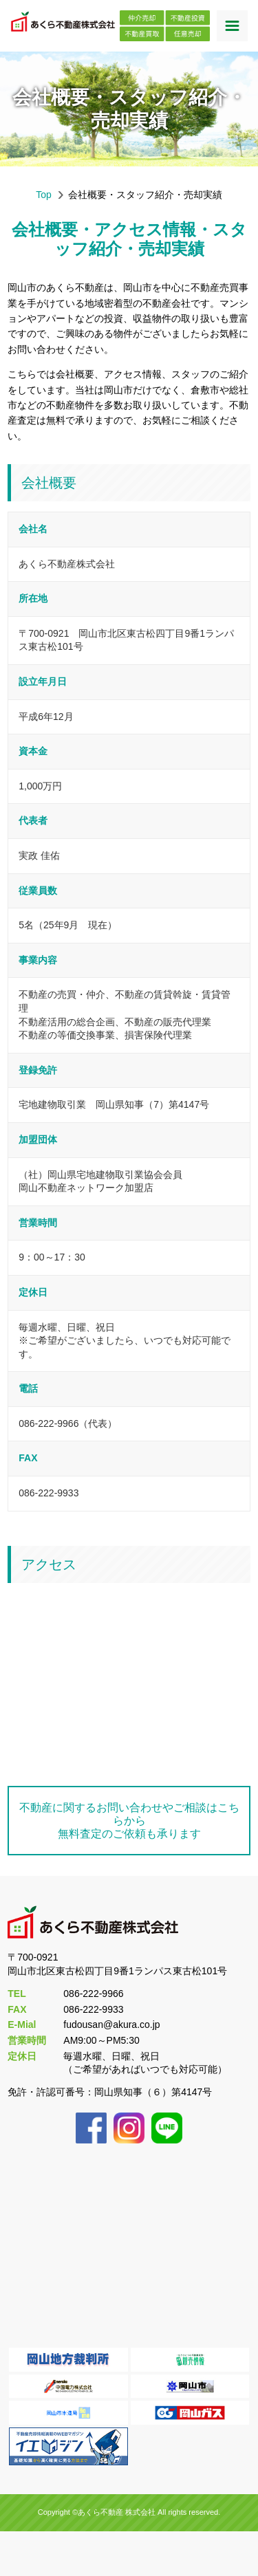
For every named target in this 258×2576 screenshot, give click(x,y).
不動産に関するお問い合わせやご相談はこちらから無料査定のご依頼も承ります (129, 1821)
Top (44, 194)
